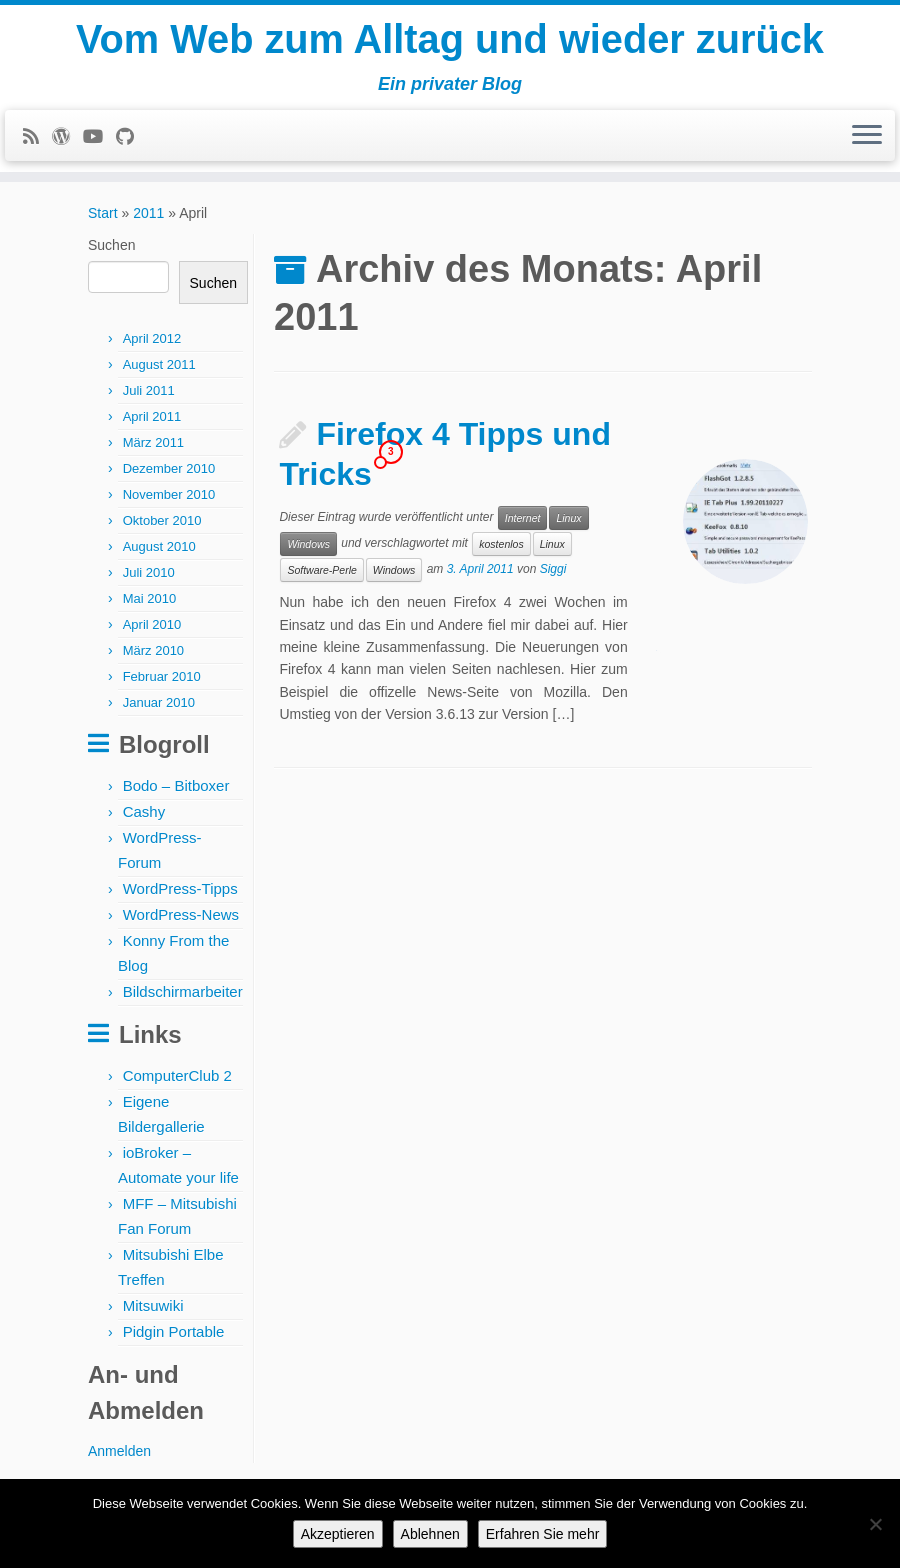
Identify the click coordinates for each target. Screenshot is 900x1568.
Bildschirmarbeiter (183, 997)
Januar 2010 (159, 708)
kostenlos (501, 550)
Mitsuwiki (153, 1311)
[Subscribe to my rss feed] (37, 138)
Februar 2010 (162, 682)
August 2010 (159, 552)
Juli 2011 (149, 396)
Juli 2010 (149, 578)
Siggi (553, 576)
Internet (523, 524)
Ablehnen (430, 1534)
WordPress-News (181, 920)
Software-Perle (321, 576)
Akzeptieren (338, 1534)
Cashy (144, 817)
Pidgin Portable (174, 1337)
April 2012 (152, 344)
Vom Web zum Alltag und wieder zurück (450, 40)
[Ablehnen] (875, 1524)
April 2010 (152, 630)
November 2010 (169, 500)
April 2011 (152, 422)
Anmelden (119, 1457)
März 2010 (153, 656)
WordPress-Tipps (180, 894)
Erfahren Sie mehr (543, 1534)
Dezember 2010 (169, 474)
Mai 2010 (149, 604)
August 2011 (159, 370)
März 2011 (153, 448)
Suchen (111, 251)
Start (103, 219)
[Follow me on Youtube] (99, 138)
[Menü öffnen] (867, 137)
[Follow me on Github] (131, 138)
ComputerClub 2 (177, 1081)
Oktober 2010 (162, 526)
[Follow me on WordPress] (67, 138)
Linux (568, 524)
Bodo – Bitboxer (176, 791)
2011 (148, 219)
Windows (308, 550)
